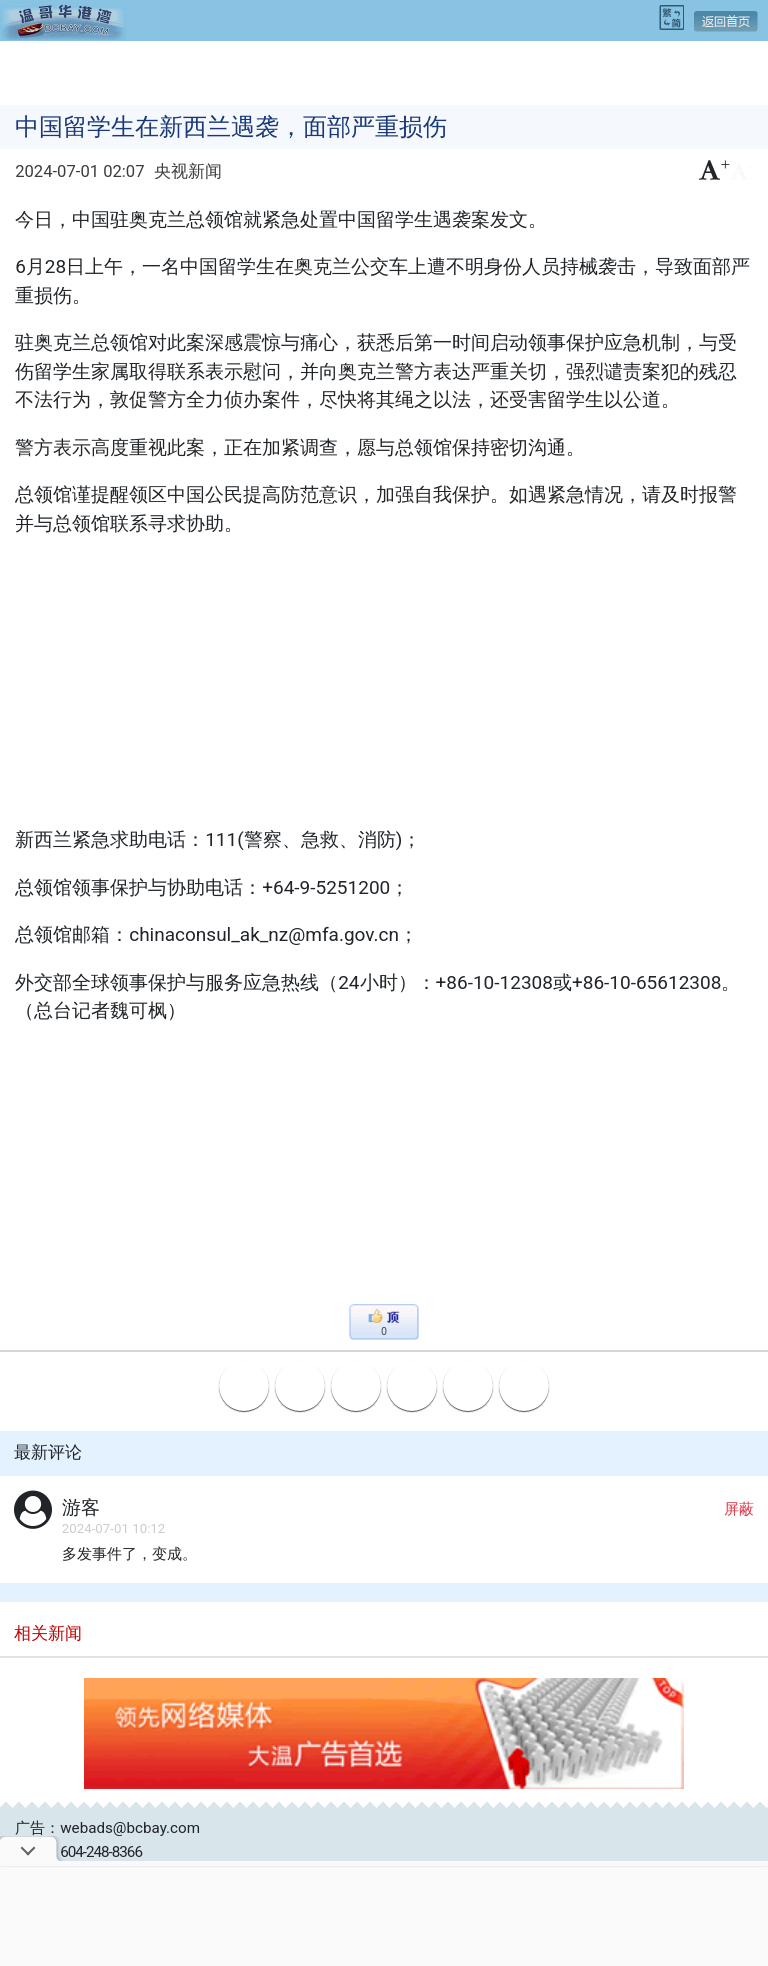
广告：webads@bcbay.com (107, 1828)
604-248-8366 (101, 1852)
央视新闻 (188, 171)
